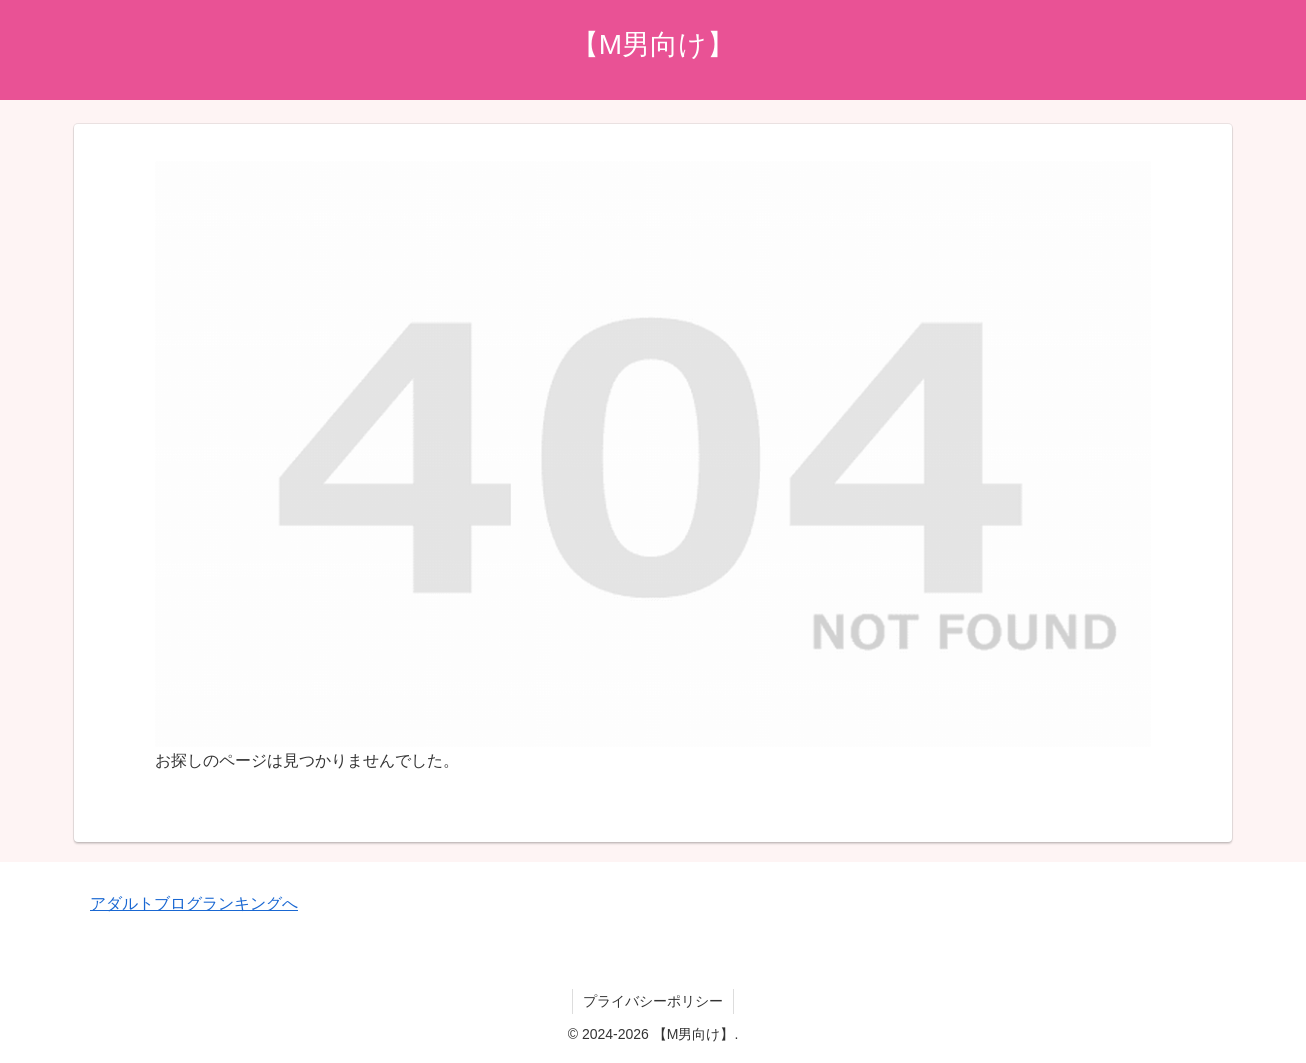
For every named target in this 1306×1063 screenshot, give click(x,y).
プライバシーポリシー (653, 1001)
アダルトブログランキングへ (194, 903)
